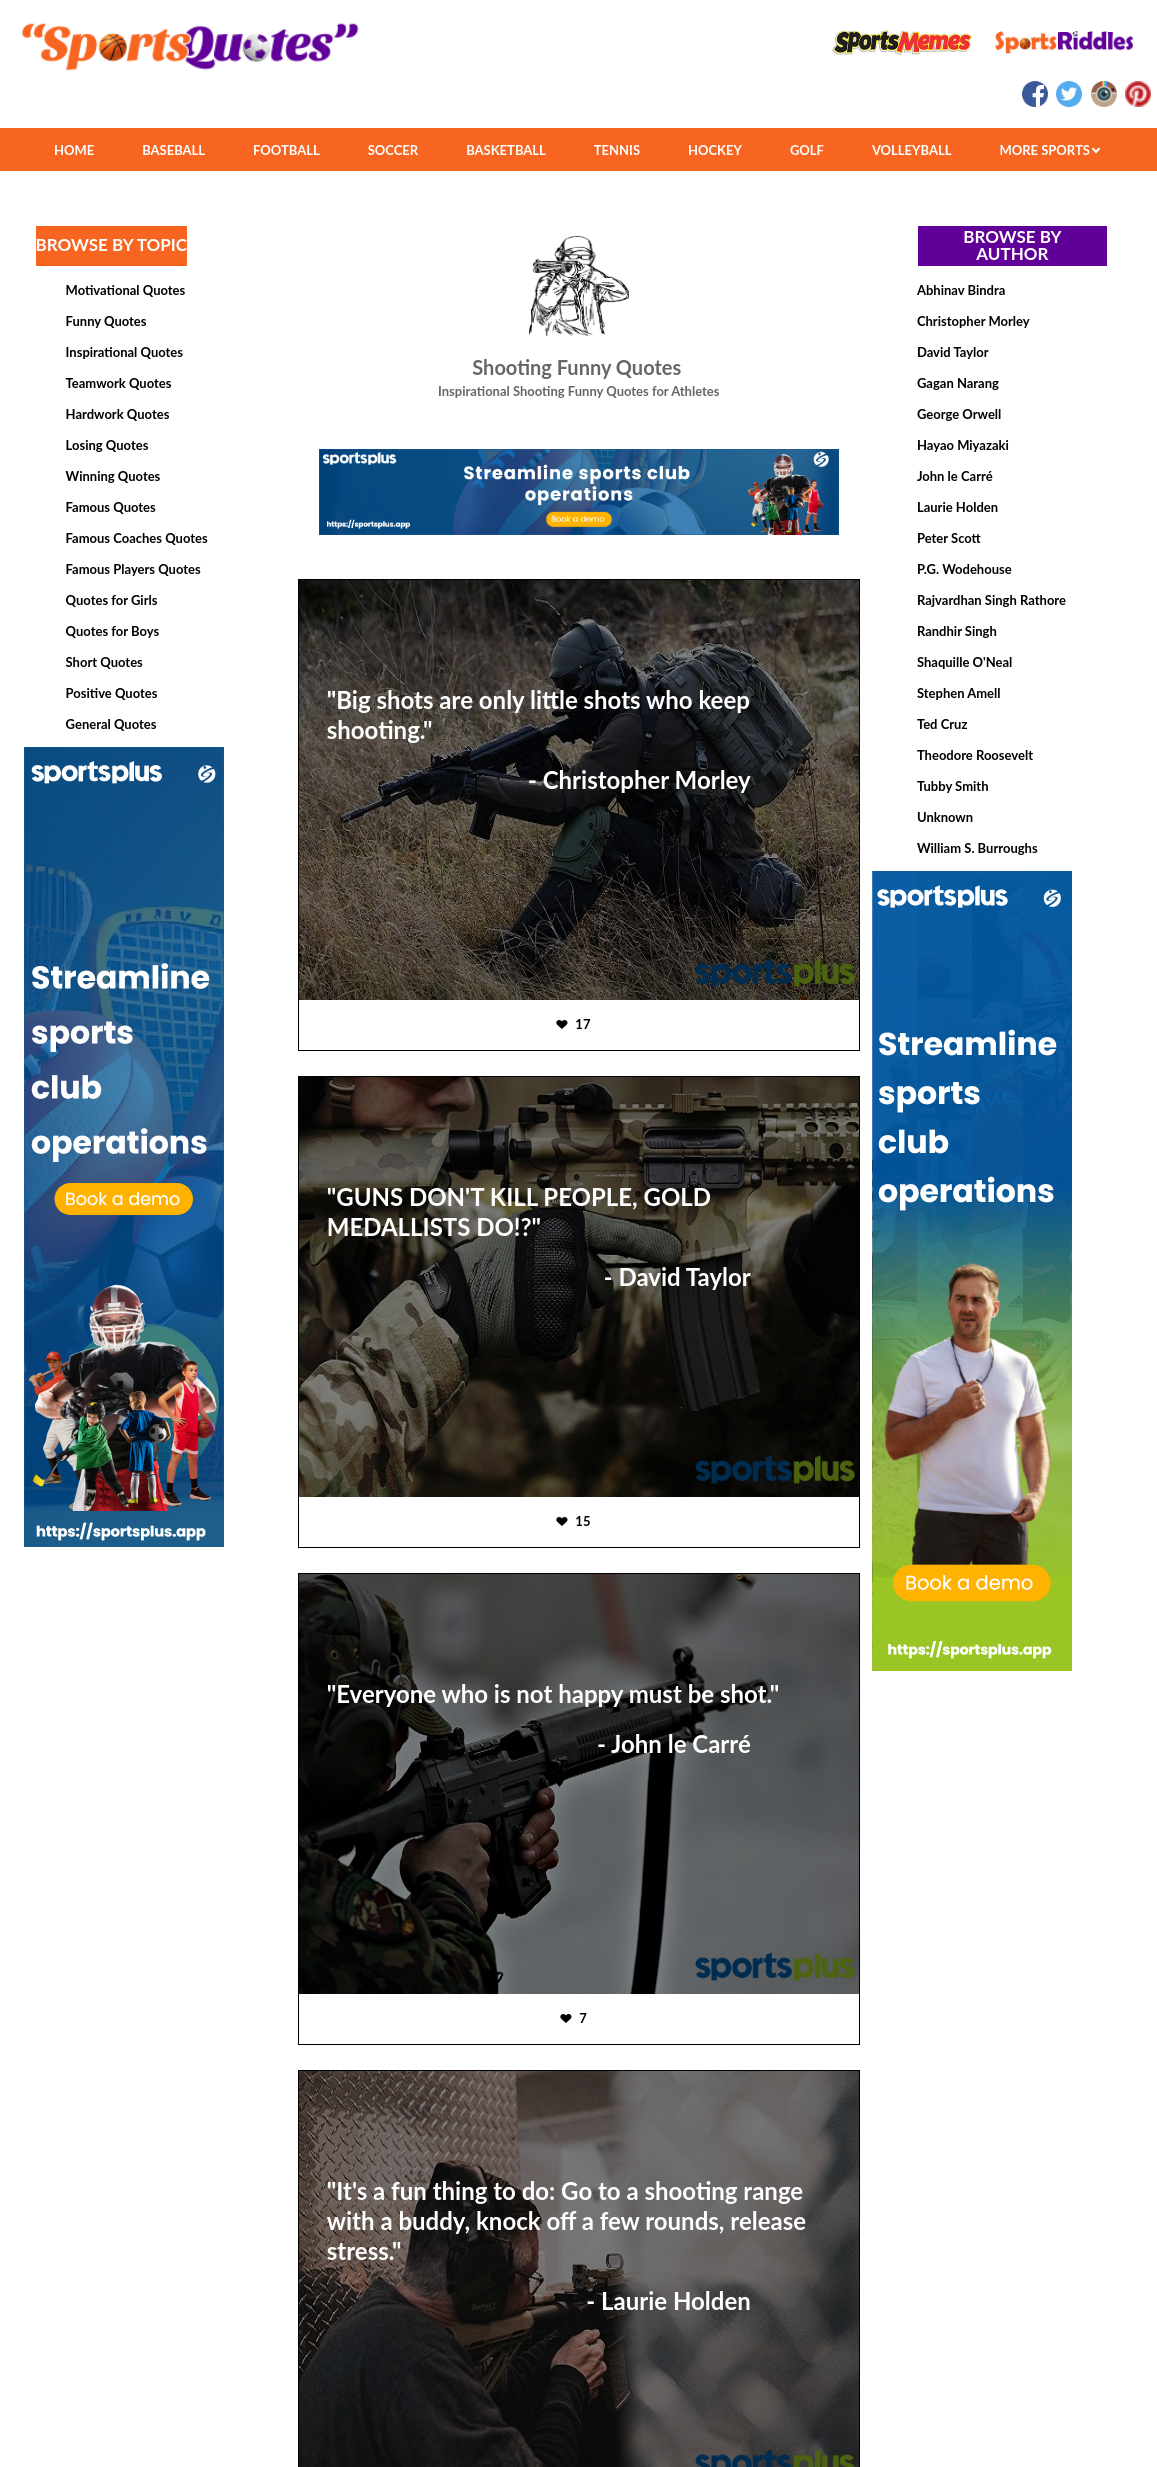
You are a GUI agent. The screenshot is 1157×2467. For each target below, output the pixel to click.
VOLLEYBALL (912, 150)
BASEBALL (173, 150)
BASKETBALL (506, 150)
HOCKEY (715, 150)
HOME (74, 150)
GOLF (807, 150)
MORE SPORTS (1049, 150)
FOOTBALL (286, 150)
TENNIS (617, 150)
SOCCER (393, 150)
